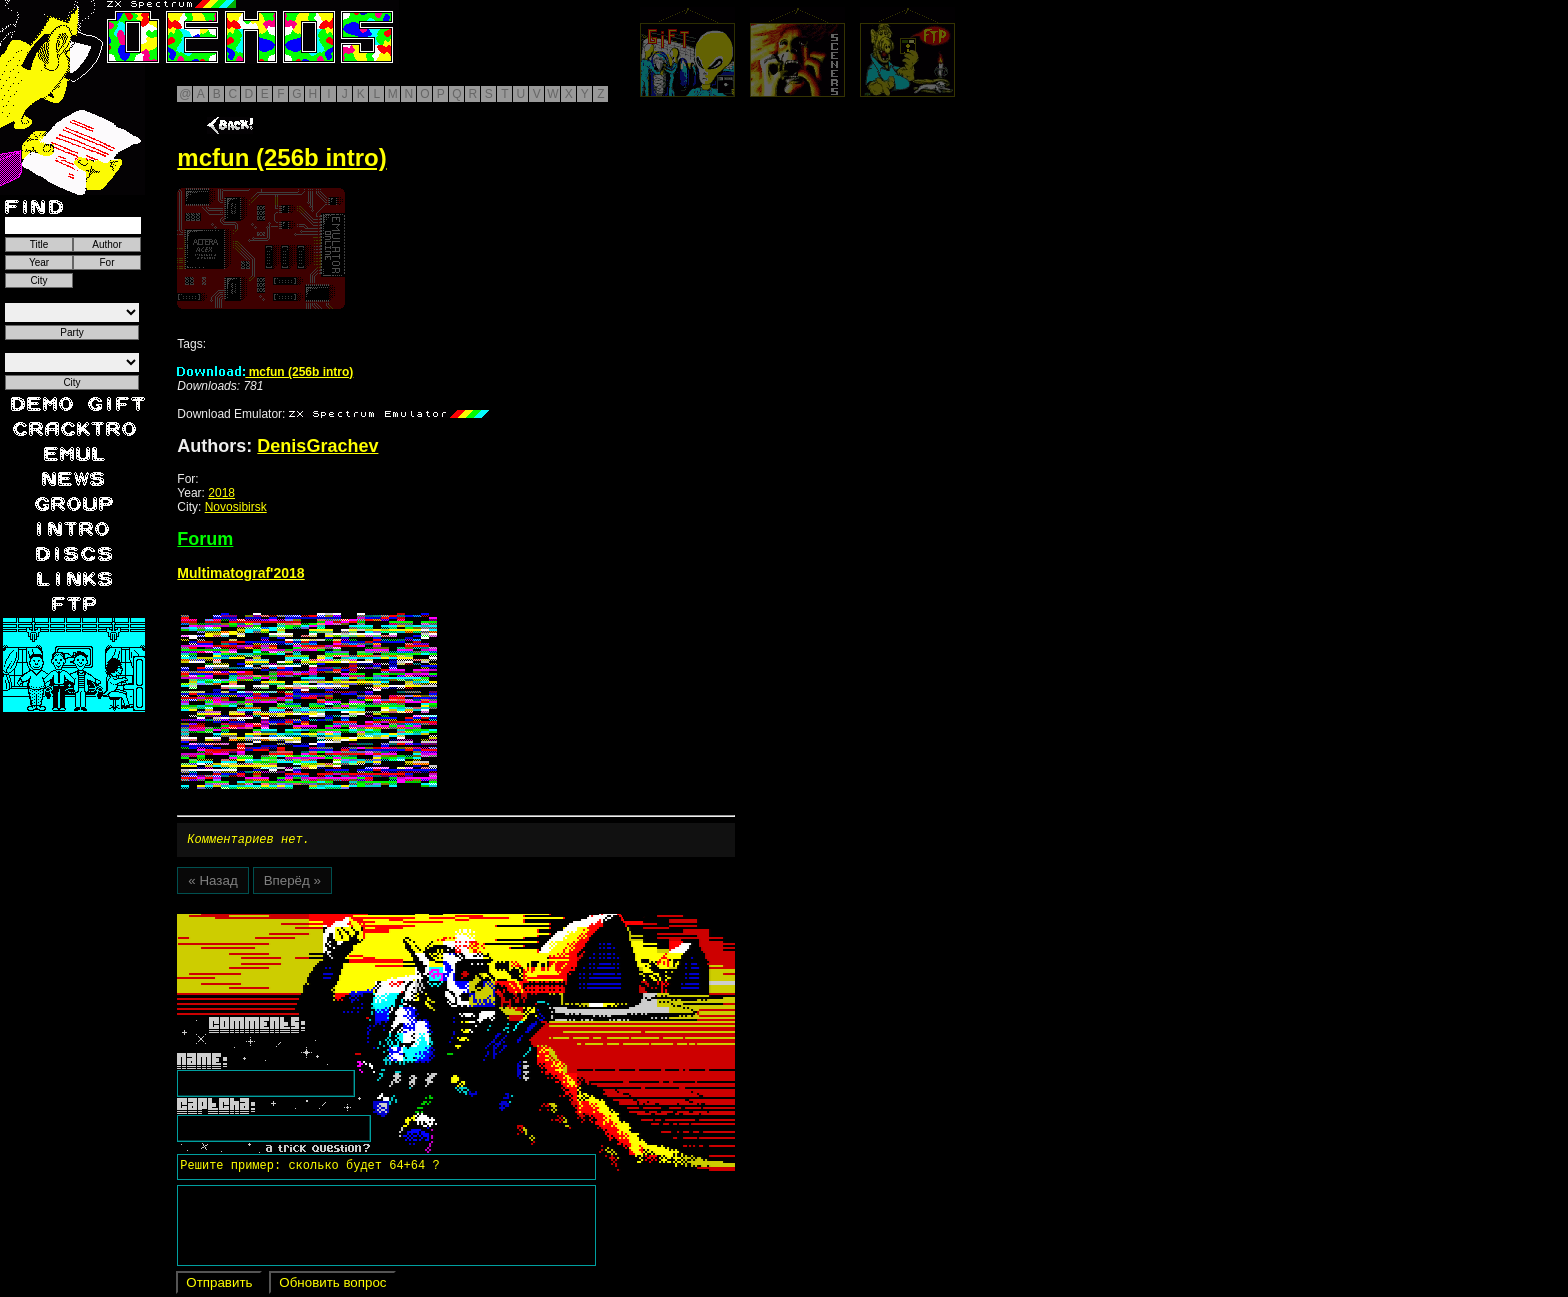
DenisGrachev (317, 446)
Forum (205, 539)
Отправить (219, 1285)
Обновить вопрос (332, 1285)
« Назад (212, 883)
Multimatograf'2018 (240, 573)
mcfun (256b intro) (265, 372)
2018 (221, 493)
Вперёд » (292, 883)
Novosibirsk (236, 507)
